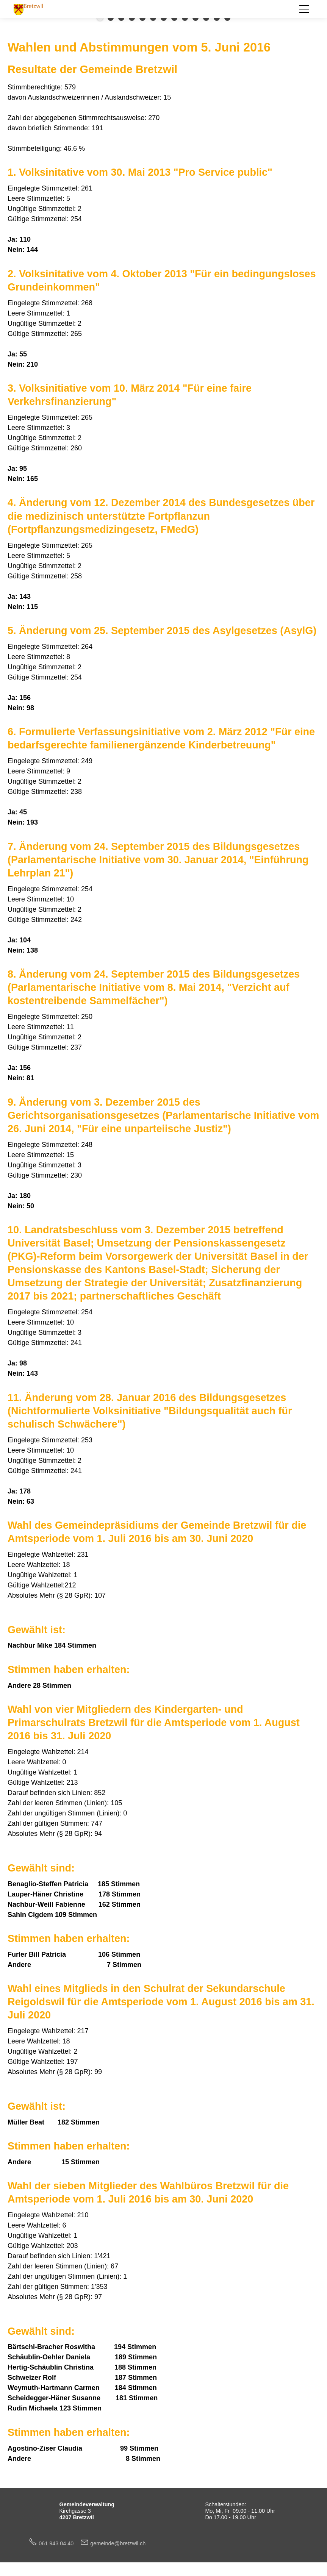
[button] (304, 9)
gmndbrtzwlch (118, 2543)
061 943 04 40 (59, 2543)
